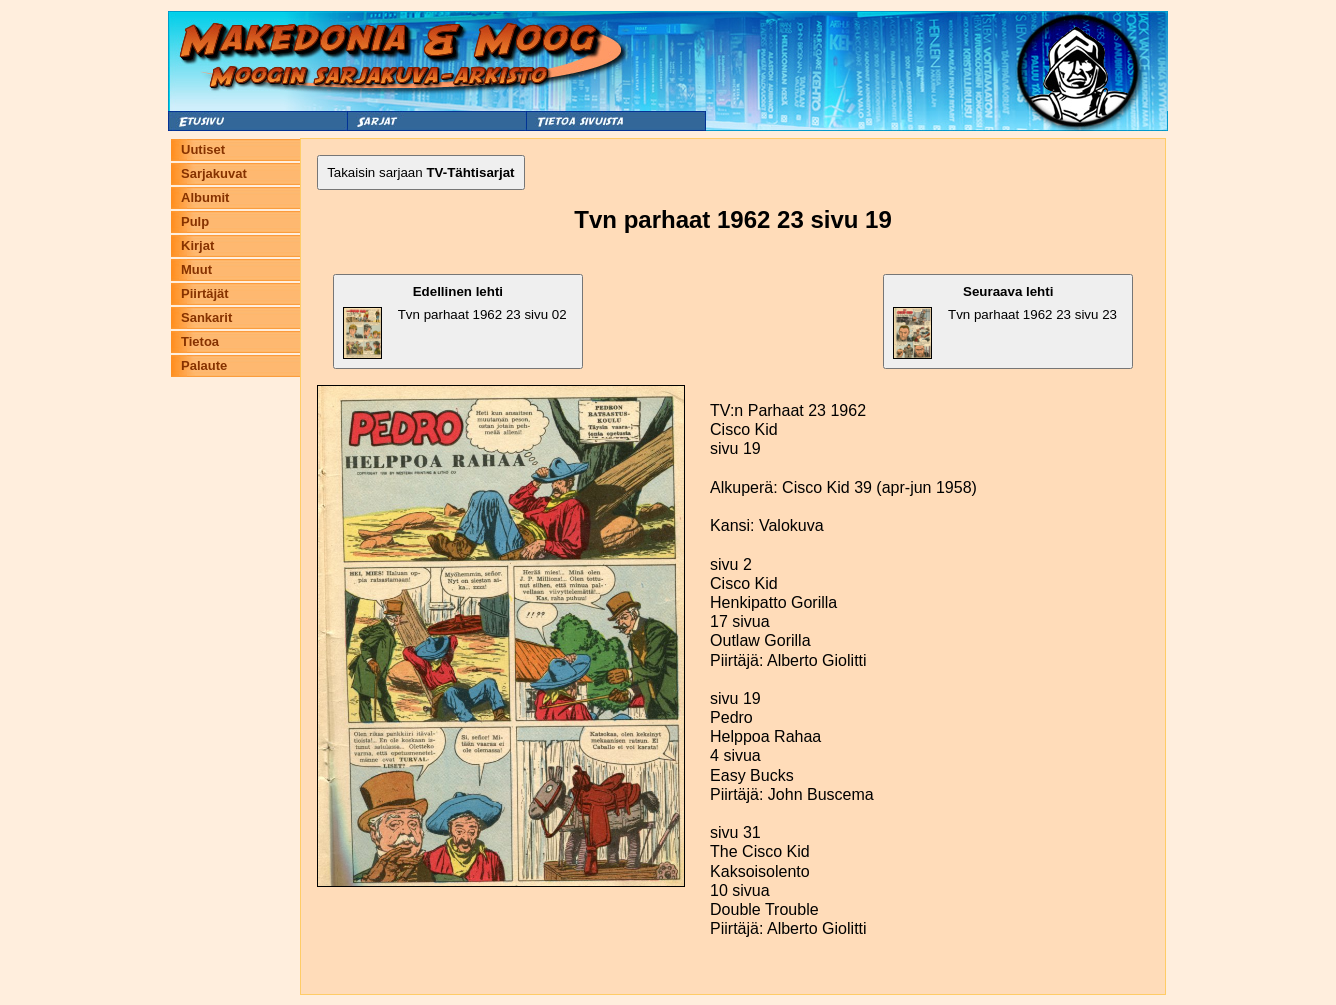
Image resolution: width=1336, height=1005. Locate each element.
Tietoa (200, 341)
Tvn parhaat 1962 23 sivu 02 (455, 321)
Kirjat (197, 245)
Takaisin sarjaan (420, 172)
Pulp (195, 221)
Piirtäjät (205, 293)
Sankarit (206, 317)
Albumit (205, 197)
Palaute (204, 365)
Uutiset (203, 149)
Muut (196, 269)
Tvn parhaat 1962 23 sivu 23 (1005, 321)
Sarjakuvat (214, 173)
